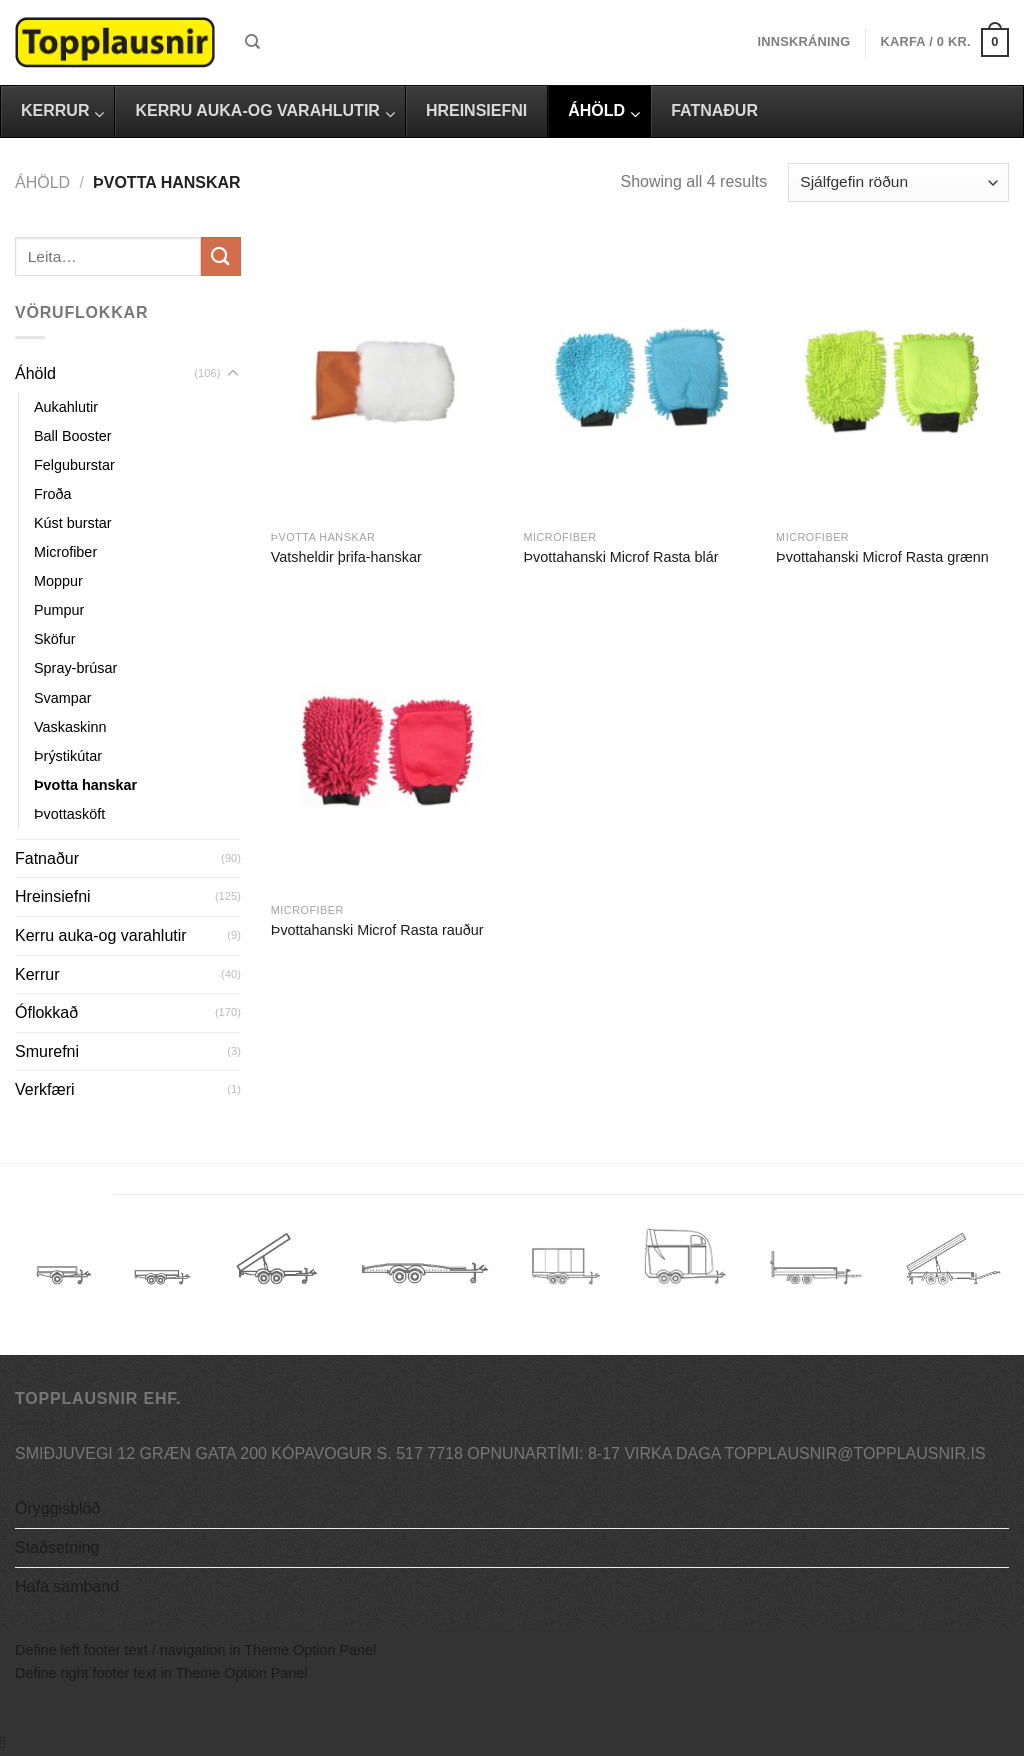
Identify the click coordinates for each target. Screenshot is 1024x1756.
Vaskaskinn (70, 727)
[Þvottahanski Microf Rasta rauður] (387, 751)
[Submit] (221, 256)
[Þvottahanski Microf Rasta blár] (639, 378)
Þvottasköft (69, 814)
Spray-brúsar (75, 668)
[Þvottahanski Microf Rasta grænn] (892, 378)
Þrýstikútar (68, 756)
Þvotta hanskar (85, 785)
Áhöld (42, 182)
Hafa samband (67, 1586)
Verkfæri (45, 1089)
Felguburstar (74, 465)
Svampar (63, 698)
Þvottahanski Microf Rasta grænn (882, 557)
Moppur (58, 581)
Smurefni (47, 1051)
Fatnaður (47, 858)
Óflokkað (46, 1012)
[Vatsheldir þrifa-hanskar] (387, 378)
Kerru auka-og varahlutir (101, 935)
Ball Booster (73, 436)
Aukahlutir (66, 407)
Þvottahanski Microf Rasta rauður (377, 930)
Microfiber (65, 552)
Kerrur (37, 974)
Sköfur (55, 639)
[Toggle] (233, 374)
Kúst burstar (73, 523)
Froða (53, 494)
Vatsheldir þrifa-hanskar (346, 557)
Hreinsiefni (53, 896)
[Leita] (252, 42)
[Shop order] (898, 182)
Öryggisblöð (57, 1508)
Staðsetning (57, 1547)
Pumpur (59, 610)
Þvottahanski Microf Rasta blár (620, 557)
